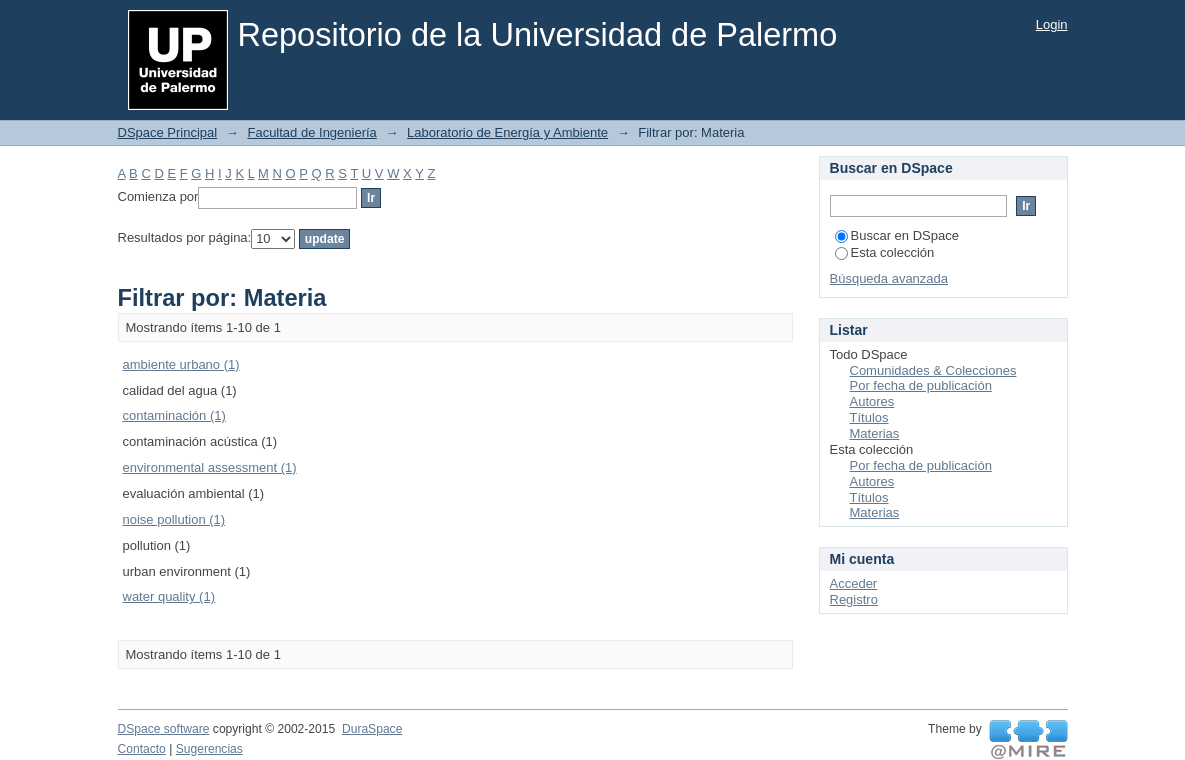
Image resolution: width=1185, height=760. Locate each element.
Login (1052, 24)
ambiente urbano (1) (181, 364)
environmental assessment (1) (210, 467)
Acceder (854, 583)
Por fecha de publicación (921, 385)
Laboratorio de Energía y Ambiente (507, 132)
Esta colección (885, 252)
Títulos (869, 417)
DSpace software (164, 729)
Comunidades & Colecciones (933, 370)
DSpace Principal (168, 132)
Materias (875, 433)
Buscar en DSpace (897, 235)
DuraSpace (372, 729)
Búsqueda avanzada (889, 278)
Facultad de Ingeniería (311, 132)
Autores (872, 401)
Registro (854, 599)
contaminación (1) (174, 415)
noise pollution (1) (174, 519)
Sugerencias (209, 749)
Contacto (142, 749)
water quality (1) (169, 596)
